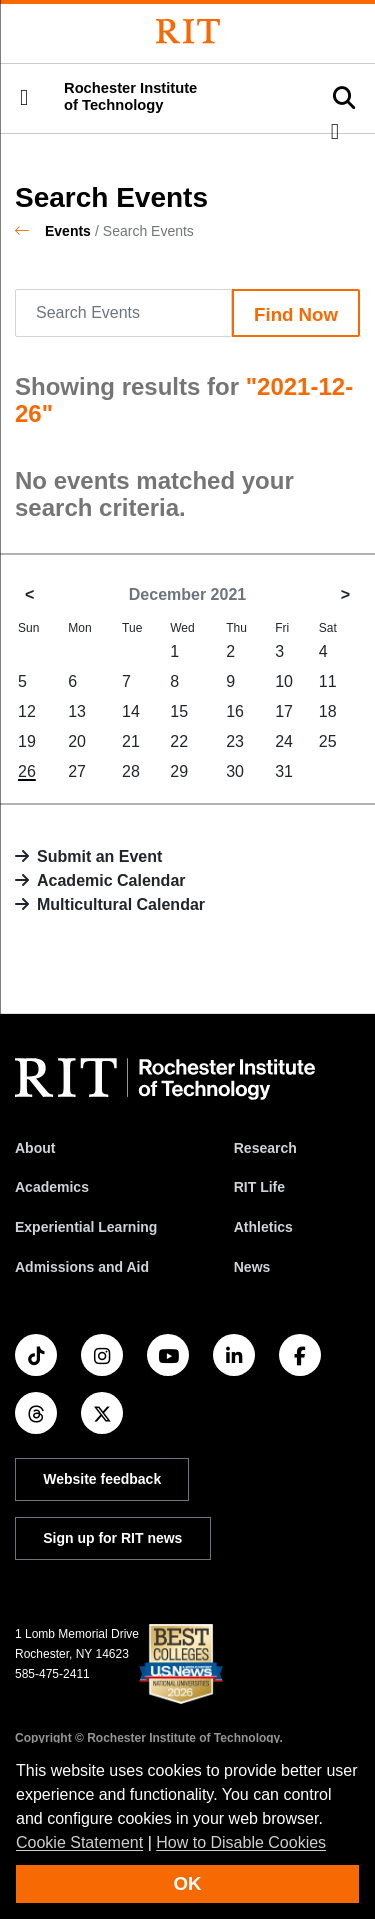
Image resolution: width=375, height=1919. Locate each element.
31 (284, 771)
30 (235, 771)
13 (77, 711)
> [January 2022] (345, 594)
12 (27, 711)
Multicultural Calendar (121, 904)
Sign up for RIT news (112, 1538)
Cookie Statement (79, 1842)
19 (27, 741)
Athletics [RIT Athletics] (263, 1227)
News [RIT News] (252, 1267)
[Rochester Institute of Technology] (188, 31)
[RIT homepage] (165, 1079)
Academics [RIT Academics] (52, 1187)
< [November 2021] (29, 594)
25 (328, 741)
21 (131, 741)
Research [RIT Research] (265, 1148)
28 (131, 771)
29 (179, 771)
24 (284, 741)
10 (284, 681)
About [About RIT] (35, 1148)
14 (131, 711)
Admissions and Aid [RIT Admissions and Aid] (82, 1267)
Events (68, 231)
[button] (24, 98)
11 (328, 681)
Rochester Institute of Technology (130, 96)
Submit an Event (99, 856)
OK (188, 1883)
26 (27, 771)
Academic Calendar (111, 880)
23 (235, 741)
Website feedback (102, 1479)
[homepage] (30, 231)
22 (179, 741)
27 (77, 771)
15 (179, 711)
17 (284, 711)
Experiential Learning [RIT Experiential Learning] (86, 1227)
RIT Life (259, 1187)
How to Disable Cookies (241, 1842)
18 (328, 711)
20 (77, 741)
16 (235, 711)
